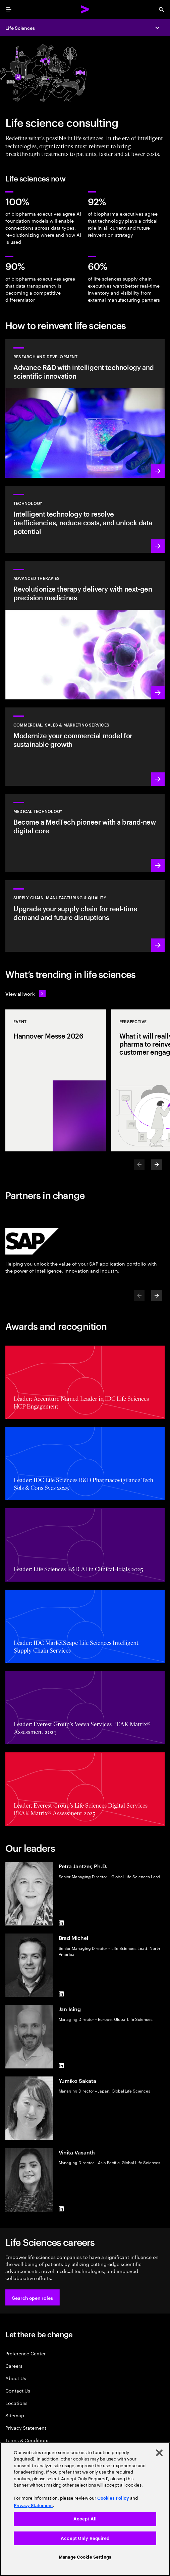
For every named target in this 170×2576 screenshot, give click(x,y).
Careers (13, 2365)
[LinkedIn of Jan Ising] (61, 2066)
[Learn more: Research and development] (85, 408)
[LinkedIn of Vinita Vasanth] (61, 2209)
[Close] (159, 2452)
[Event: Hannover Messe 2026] (55, 1080)
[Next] (157, 1165)
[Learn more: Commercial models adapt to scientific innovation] (85, 746)
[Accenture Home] (85, 9)
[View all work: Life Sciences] (25, 993)
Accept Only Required (85, 2538)
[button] (32, 2297)
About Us (15, 2377)
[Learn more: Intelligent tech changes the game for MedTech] (85, 833)
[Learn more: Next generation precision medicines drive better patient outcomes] (85, 630)
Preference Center (25, 2353)
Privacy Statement (25, 2427)
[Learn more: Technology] (85, 519)
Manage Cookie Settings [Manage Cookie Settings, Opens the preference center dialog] (85, 2557)
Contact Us (17, 2390)
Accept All (85, 2519)
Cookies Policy (113, 2498)
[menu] (9, 9)
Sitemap (14, 2415)
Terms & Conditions (27, 2439)
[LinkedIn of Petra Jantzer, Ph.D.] (61, 1923)
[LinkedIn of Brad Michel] (61, 1994)
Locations (16, 2402)
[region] (85, 2509)
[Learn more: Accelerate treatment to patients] (85, 916)
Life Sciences (20, 27)
